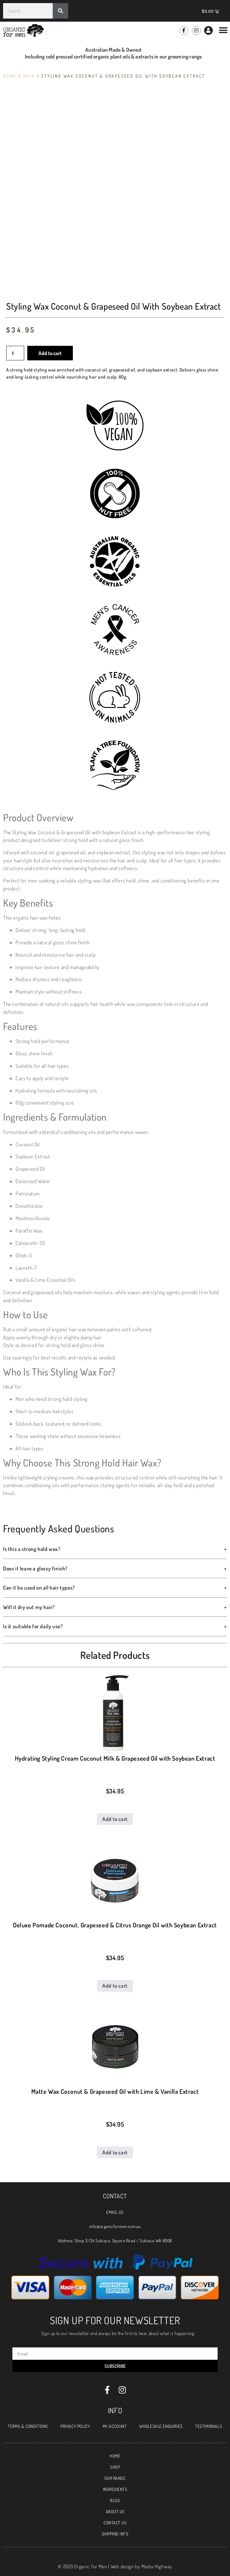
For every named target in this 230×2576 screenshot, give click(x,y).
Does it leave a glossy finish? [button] (115, 1569)
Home (9, 76)
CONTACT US (115, 2522)
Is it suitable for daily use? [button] (115, 1626)
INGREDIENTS (115, 2489)
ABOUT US (115, 2511)
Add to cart (50, 353)
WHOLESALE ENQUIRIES (161, 2426)
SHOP (115, 2467)
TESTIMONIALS (208, 2426)
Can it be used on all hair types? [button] (115, 1588)
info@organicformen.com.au (115, 2226)
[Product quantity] (15, 353)
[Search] (60, 11)
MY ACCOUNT (115, 2426)
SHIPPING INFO (115, 2533)
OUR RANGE (115, 2478)
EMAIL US (115, 2212)
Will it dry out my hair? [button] (115, 1607)
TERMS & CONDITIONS (28, 2426)
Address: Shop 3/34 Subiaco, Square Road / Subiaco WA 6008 (115, 2240)
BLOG (115, 2500)
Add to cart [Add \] (115, 1819)
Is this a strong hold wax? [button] (115, 1549)
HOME (115, 2455)
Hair (29, 76)
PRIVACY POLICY (75, 2426)
